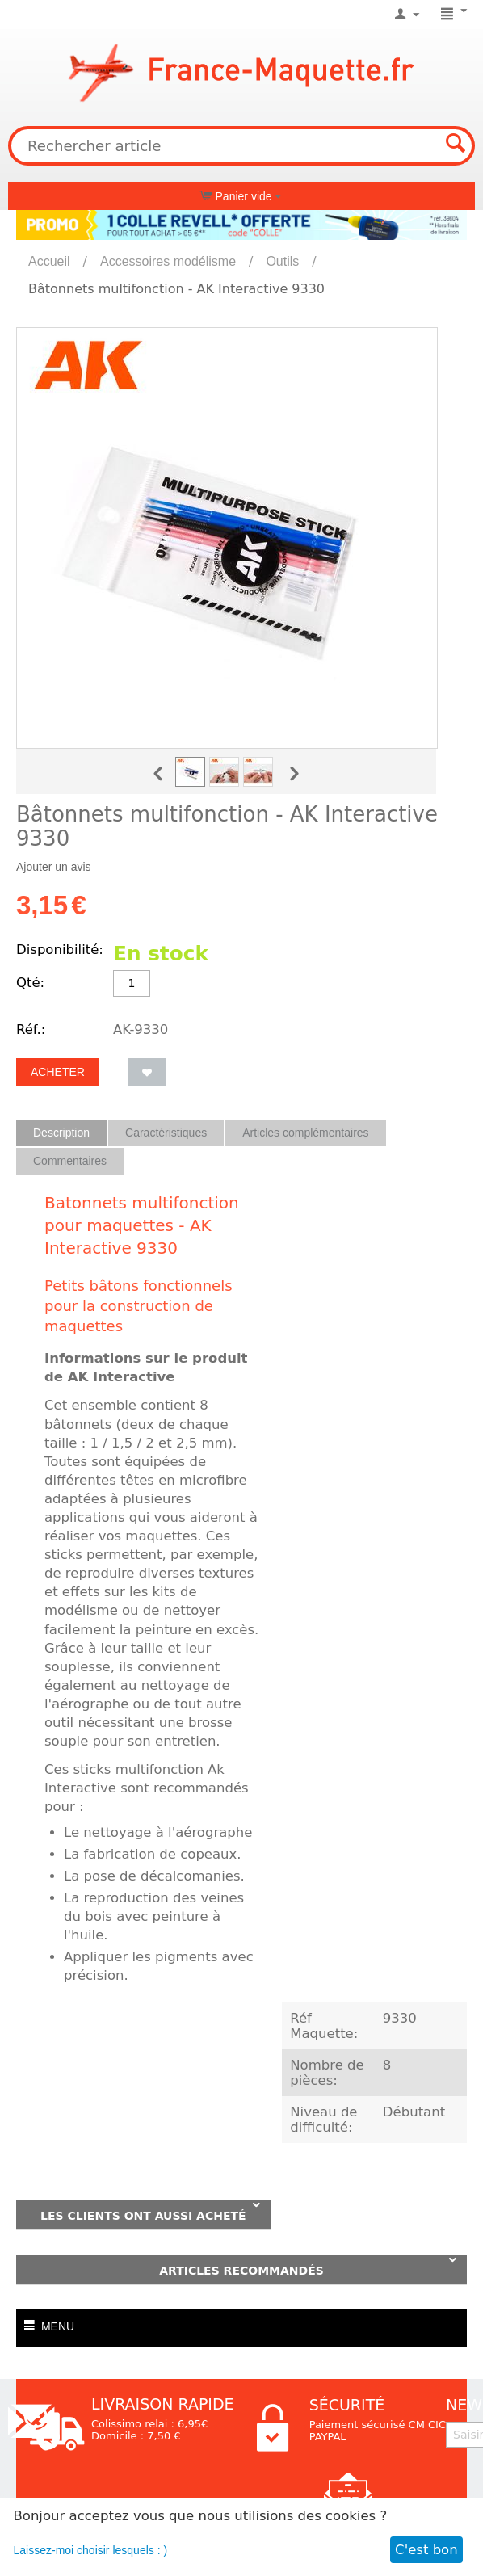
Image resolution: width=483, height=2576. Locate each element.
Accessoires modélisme (168, 261)
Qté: (30, 982)
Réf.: (30, 1029)
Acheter (58, 1071)
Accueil (49, 261)
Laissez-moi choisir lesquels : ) (91, 2550)
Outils (282, 261)
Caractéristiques (166, 1132)
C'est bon (426, 2549)
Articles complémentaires (305, 1132)
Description (61, 1132)
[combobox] (241, 146)
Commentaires (70, 1160)
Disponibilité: (59, 949)
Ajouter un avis (53, 866)
